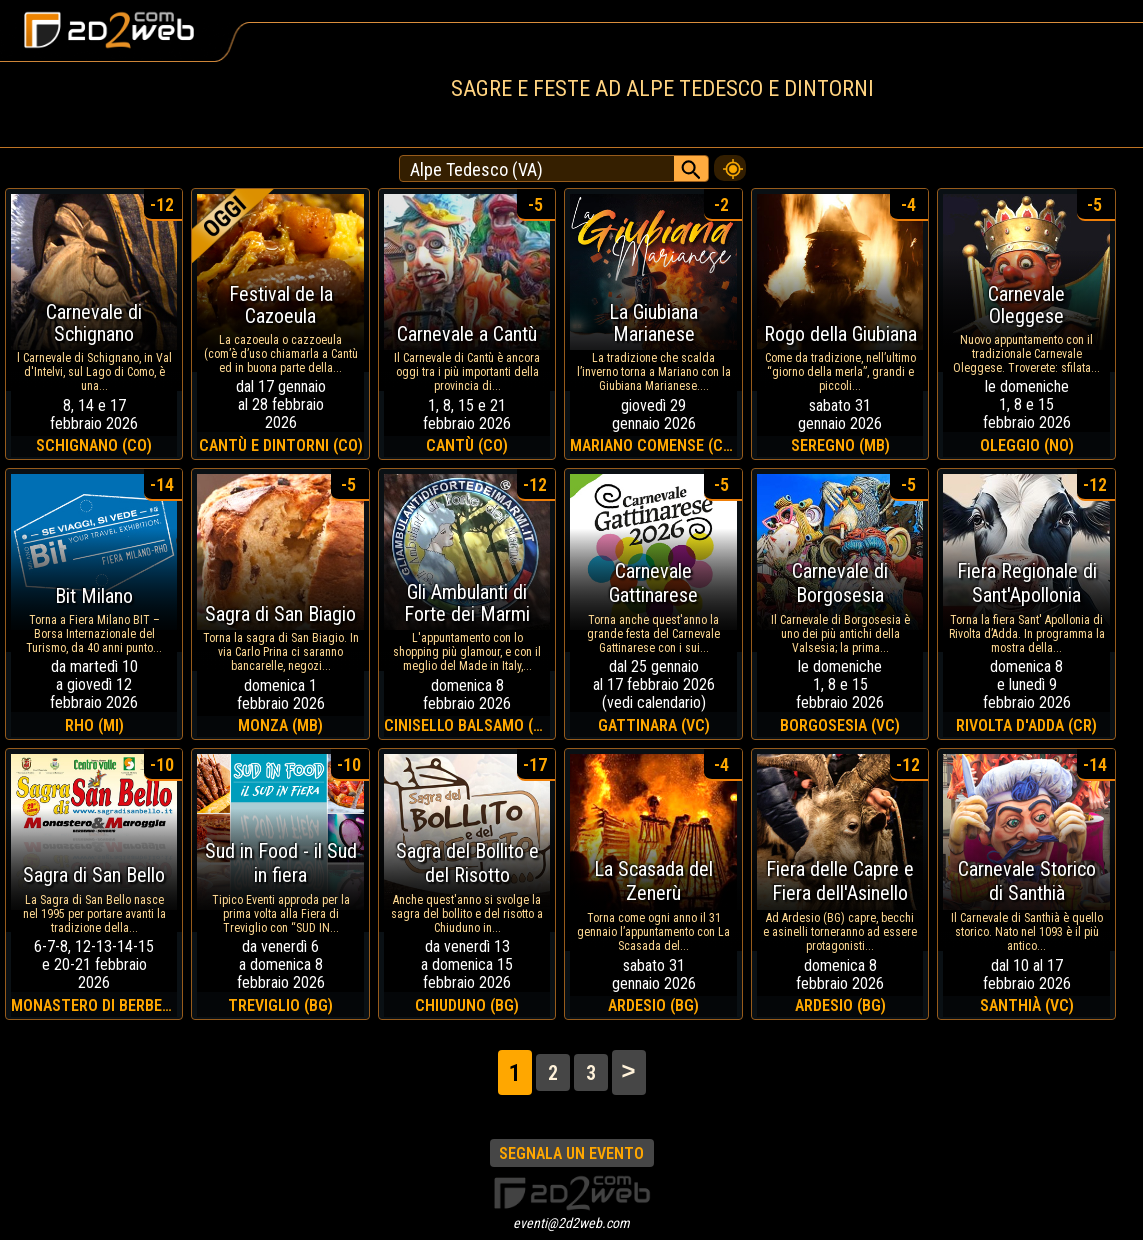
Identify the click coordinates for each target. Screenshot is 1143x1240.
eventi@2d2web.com (571, 1223)
